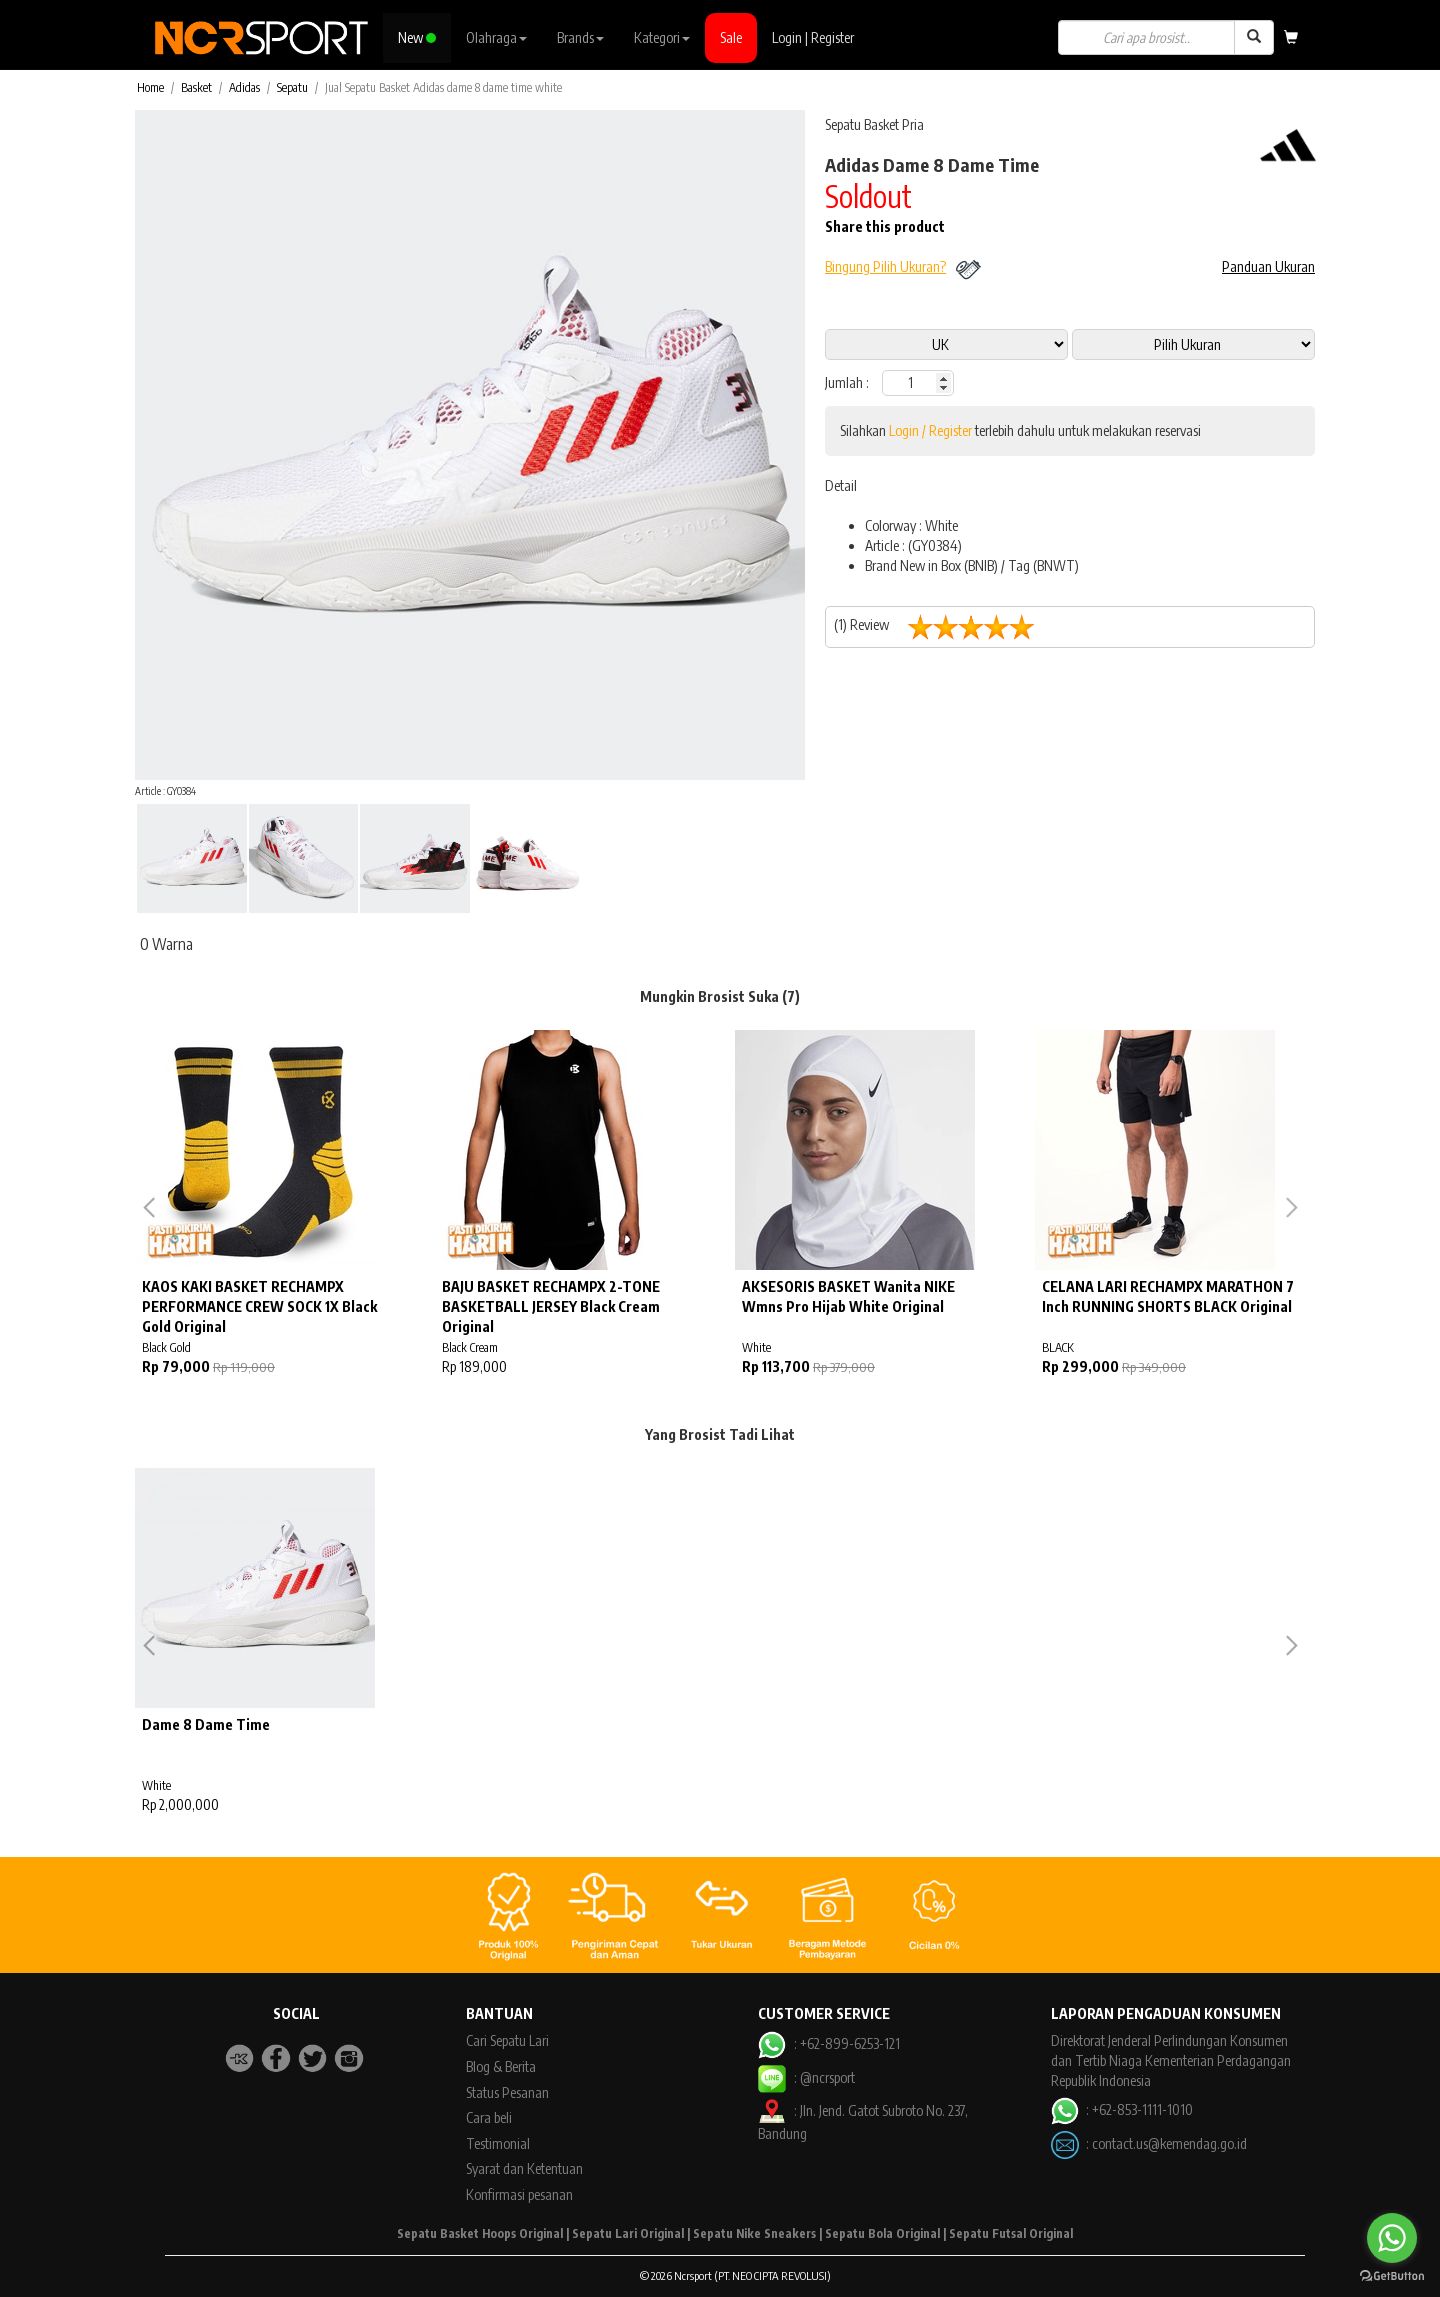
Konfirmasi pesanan (519, 2194)
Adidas (244, 87)
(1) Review (942, 626)
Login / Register (930, 430)
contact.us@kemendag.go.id (1169, 2142)
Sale (731, 37)
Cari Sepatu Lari (507, 2040)
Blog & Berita (501, 2066)
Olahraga (496, 37)
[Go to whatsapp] (1392, 2238)
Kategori (662, 37)
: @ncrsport (806, 2077)
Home (150, 87)
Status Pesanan (507, 2092)
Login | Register (813, 37)
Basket (196, 87)
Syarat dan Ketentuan (524, 2168)
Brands (580, 37)
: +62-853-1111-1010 (1122, 2109)
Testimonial (498, 2143)
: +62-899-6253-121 (828, 2043)
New (417, 37)
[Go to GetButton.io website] (1392, 2276)
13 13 (1193, 344)
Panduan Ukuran (1268, 266)
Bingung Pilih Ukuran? (885, 266)
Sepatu (292, 87)
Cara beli (489, 2117)
